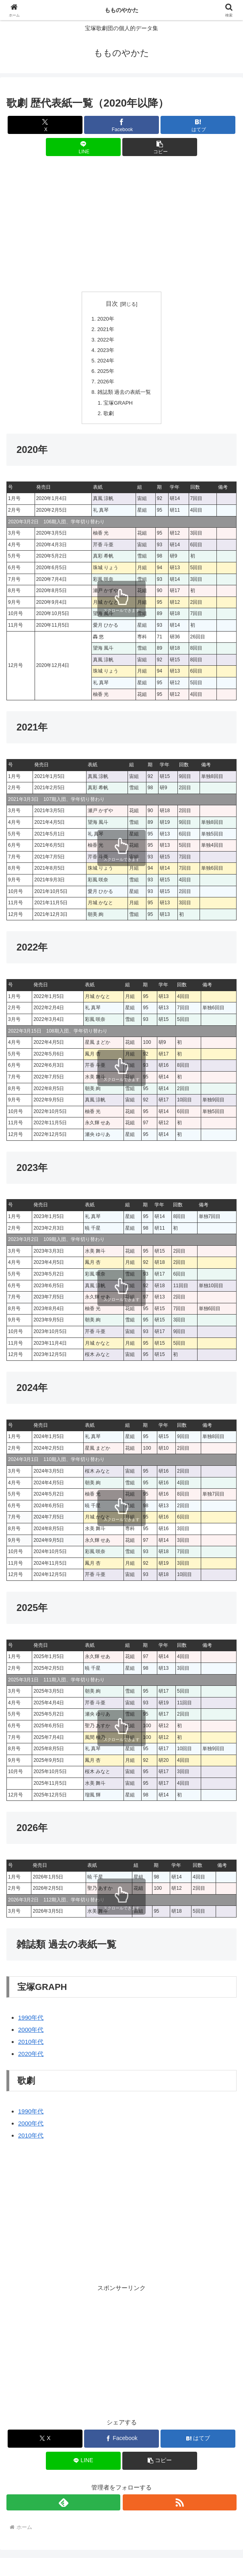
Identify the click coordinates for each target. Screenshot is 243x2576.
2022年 (104, 340)
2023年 (104, 351)
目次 (112, 303)
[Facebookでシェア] (121, 125)
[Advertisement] (121, 224)
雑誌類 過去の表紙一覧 (124, 395)
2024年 (104, 362)
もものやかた (121, 9)
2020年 (104, 319)
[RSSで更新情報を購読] (180, 2506)
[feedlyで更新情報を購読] (63, 2506)
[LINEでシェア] (83, 147)
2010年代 (30, 2045)
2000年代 (30, 2033)
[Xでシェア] (45, 125)
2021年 (104, 330)
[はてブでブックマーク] (198, 125)
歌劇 (107, 417)
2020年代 (30, 2057)
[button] (159, 147)
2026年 (104, 384)
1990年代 (30, 2021)
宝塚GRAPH (117, 406)
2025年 (104, 373)
